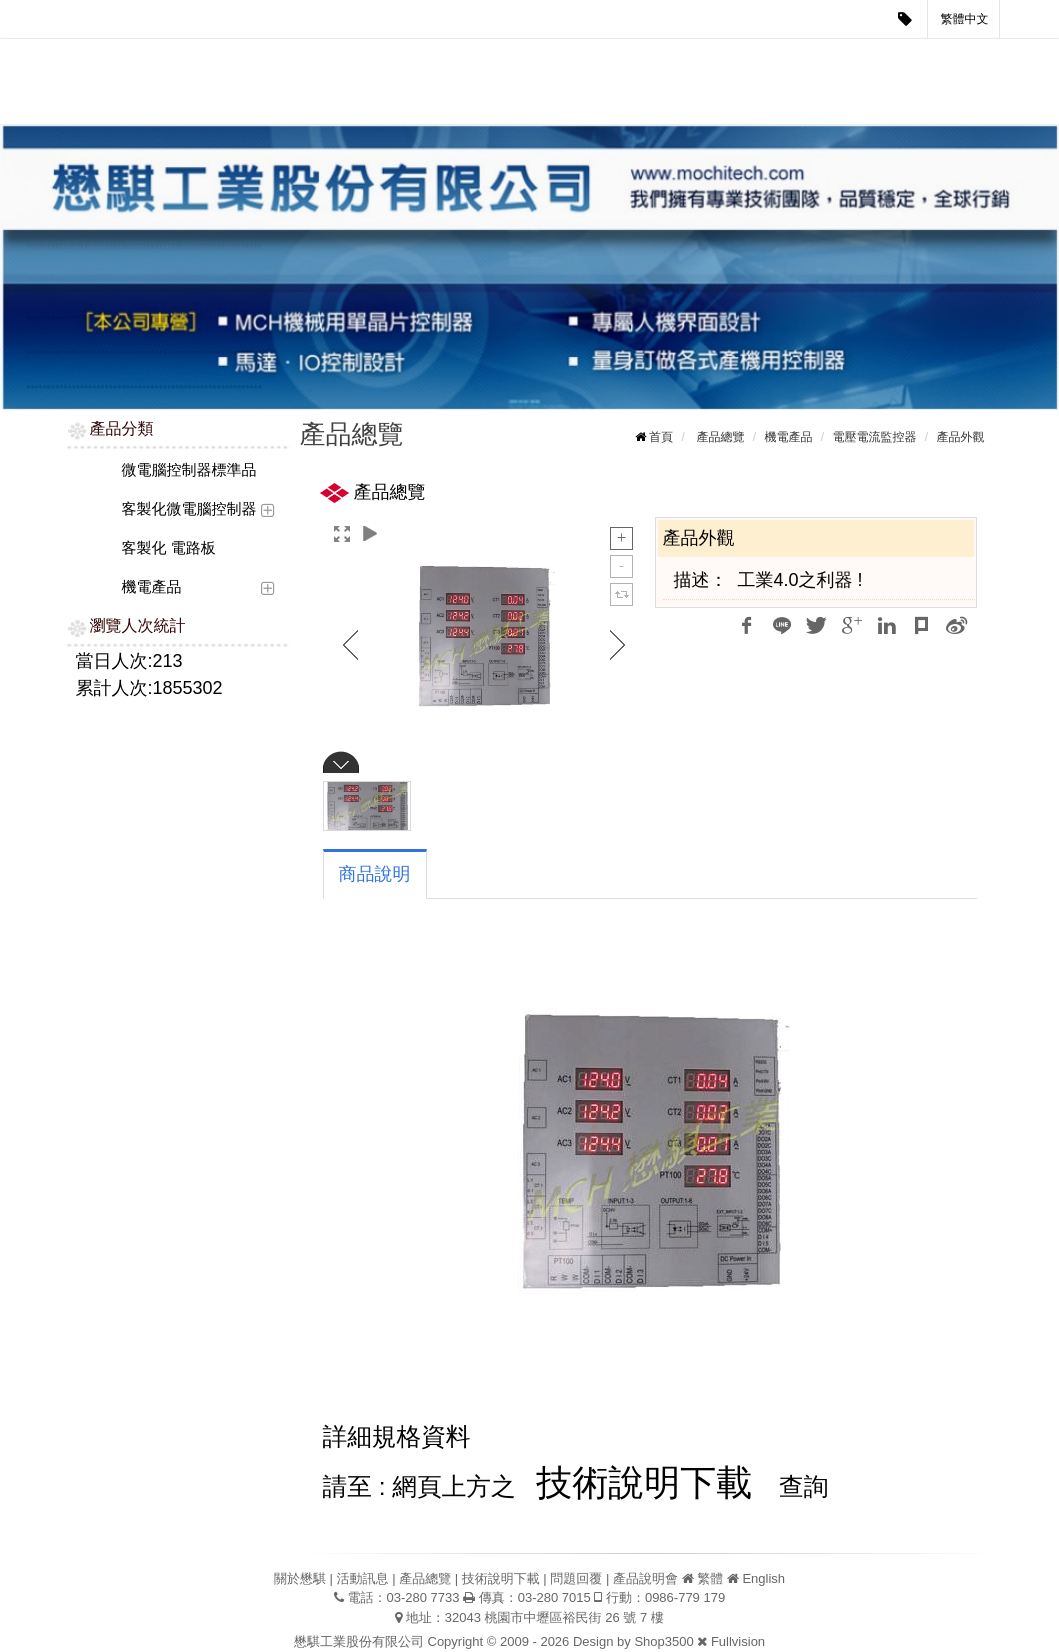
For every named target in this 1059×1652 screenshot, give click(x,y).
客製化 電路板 (169, 547)
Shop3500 (663, 1641)
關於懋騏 (305, 58)
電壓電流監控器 (874, 437)
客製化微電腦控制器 (189, 508)
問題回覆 (659, 58)
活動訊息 (387, 58)
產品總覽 (469, 58)
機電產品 (152, 586)
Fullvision (738, 1641)
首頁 (661, 437)
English (763, 1578)
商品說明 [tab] (375, 874)
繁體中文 (965, 19)
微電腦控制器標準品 (189, 469)
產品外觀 (961, 437)
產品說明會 (747, 58)
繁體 (710, 1578)
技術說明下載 (564, 58)
